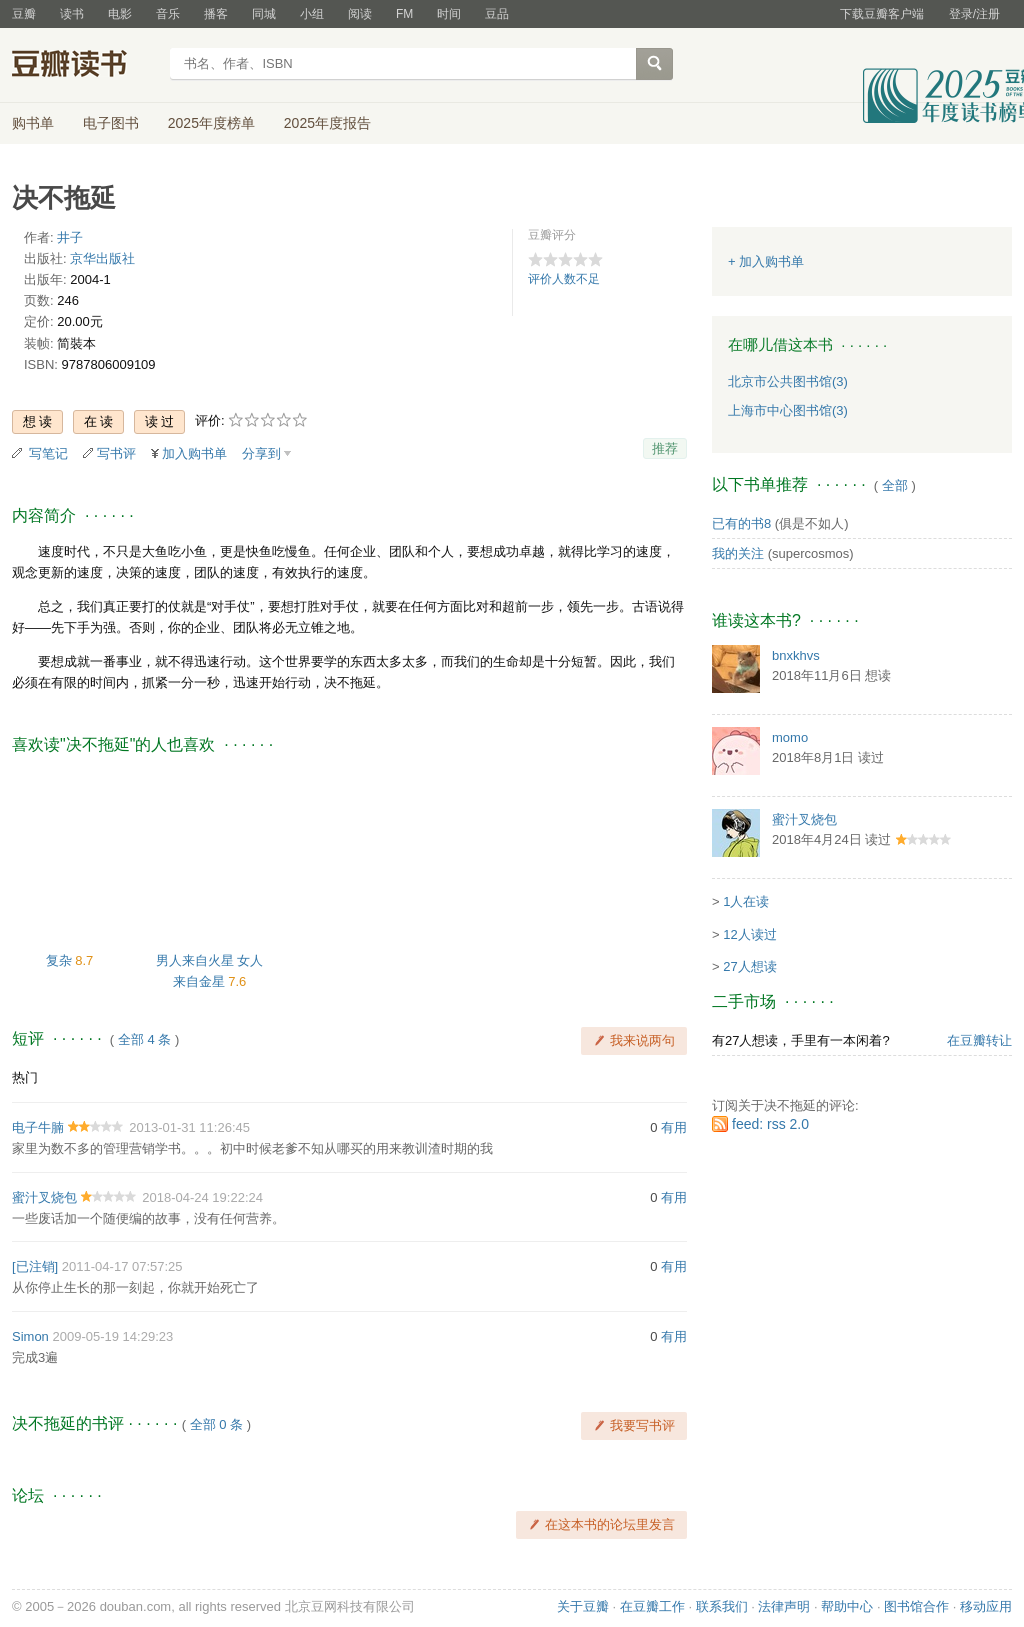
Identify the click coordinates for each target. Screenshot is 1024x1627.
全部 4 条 (144, 1039)
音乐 (168, 14)
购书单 (33, 123)
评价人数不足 (564, 279)
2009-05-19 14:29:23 (112, 1336)
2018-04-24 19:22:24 (202, 1197)
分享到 (261, 453)
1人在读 (746, 901)
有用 (674, 1127)
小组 (312, 14)
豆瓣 (24, 14)
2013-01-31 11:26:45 (189, 1127)
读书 (72, 14)
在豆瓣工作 (652, 1606)
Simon (30, 1336)
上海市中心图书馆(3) (788, 410)
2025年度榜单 (211, 123)
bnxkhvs (796, 655)
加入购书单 (194, 453)
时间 (449, 14)
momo (790, 737)
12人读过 (749, 934)
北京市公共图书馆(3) (788, 381)
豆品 (497, 14)
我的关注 (738, 553)
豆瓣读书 (84, 66)
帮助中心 (847, 1606)
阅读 (360, 14)
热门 (25, 1077)
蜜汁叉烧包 (44, 1197)
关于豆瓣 (583, 1606)
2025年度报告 (327, 123)
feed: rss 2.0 (770, 1124)
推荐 (665, 448)
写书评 (116, 453)
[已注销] (35, 1266)
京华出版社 (102, 258)
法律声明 (784, 1606)
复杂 (61, 960)
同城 (264, 14)
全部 (895, 485)
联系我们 (722, 1606)
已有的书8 (741, 523)
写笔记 (48, 453)
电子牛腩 (38, 1127)
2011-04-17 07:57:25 (122, 1266)
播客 (216, 14)
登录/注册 (974, 14)
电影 (120, 14)
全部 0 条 (216, 1424)
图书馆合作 (916, 1606)
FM (404, 14)
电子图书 (111, 123)
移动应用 (986, 1606)
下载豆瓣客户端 (882, 14)
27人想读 (749, 966)
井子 (70, 237)
